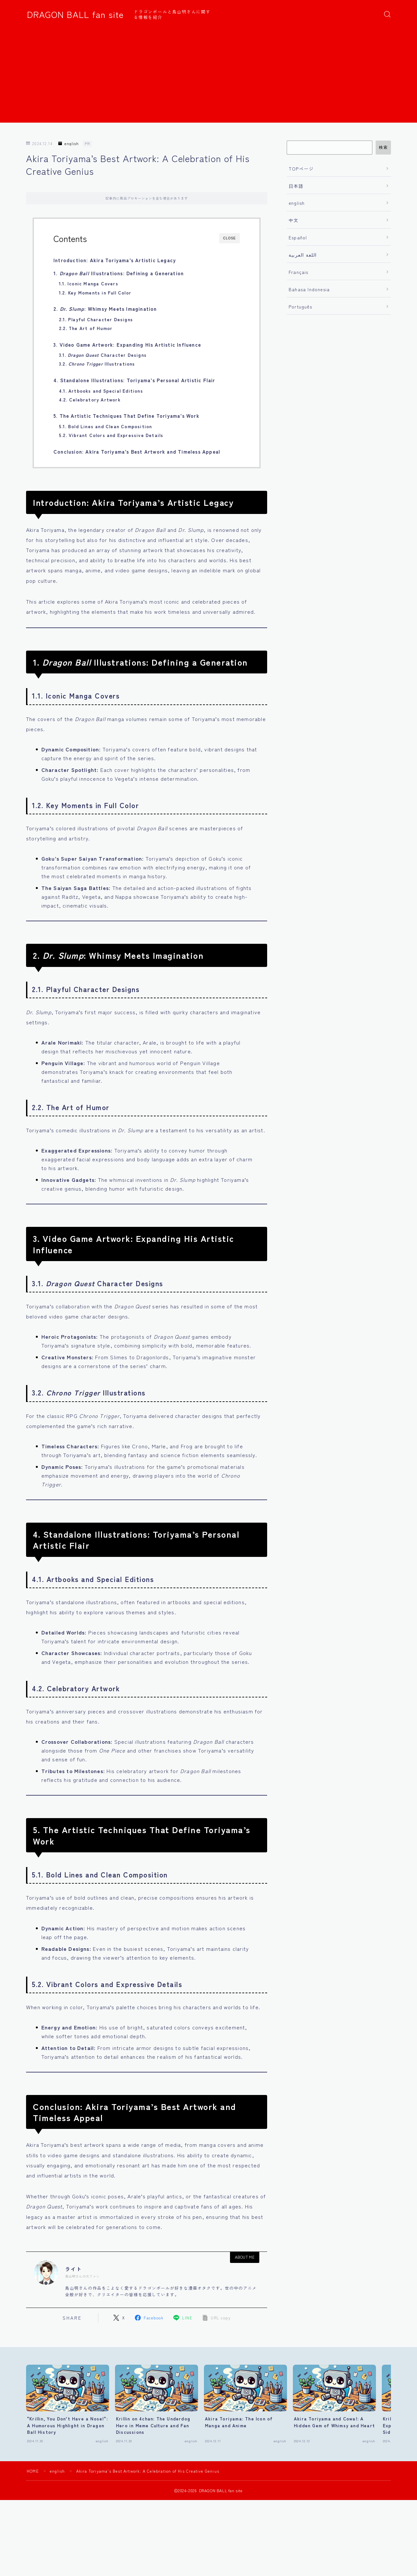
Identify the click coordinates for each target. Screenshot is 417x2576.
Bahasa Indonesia (309, 289)
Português (300, 306)
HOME (33, 2471)
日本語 (296, 186)
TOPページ (301, 168)
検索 (383, 147)
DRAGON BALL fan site (75, 14)
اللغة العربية (303, 254)
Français (299, 272)
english (68, 144)
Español (298, 237)
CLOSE (229, 238)
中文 (293, 220)
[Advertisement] (208, 77)
